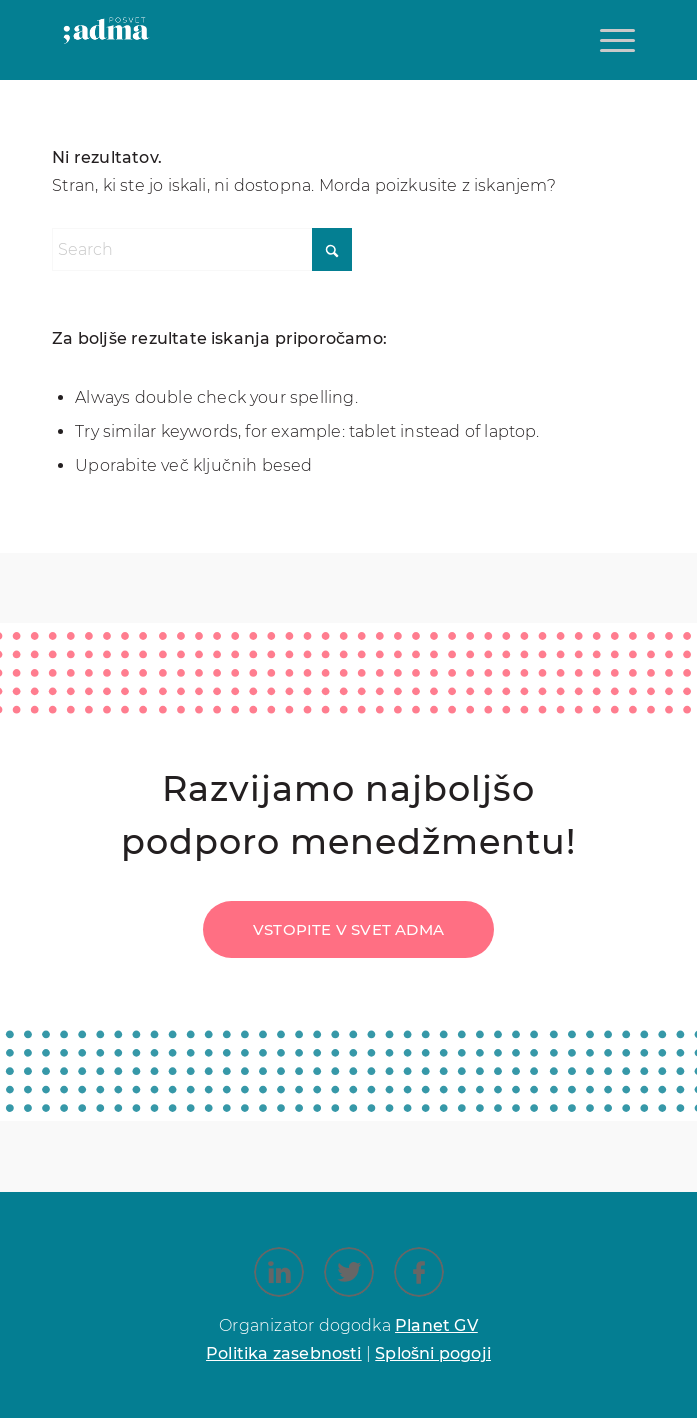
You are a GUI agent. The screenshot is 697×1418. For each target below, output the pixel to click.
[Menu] (615, 40)
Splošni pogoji (433, 1353)
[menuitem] (615, 40)
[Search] (202, 249)
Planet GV (436, 1325)
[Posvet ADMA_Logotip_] (106, 50)
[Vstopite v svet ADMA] (348, 929)
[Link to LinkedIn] (279, 1272)
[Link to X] (349, 1272)
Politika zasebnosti (284, 1353)
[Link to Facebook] (419, 1272)
